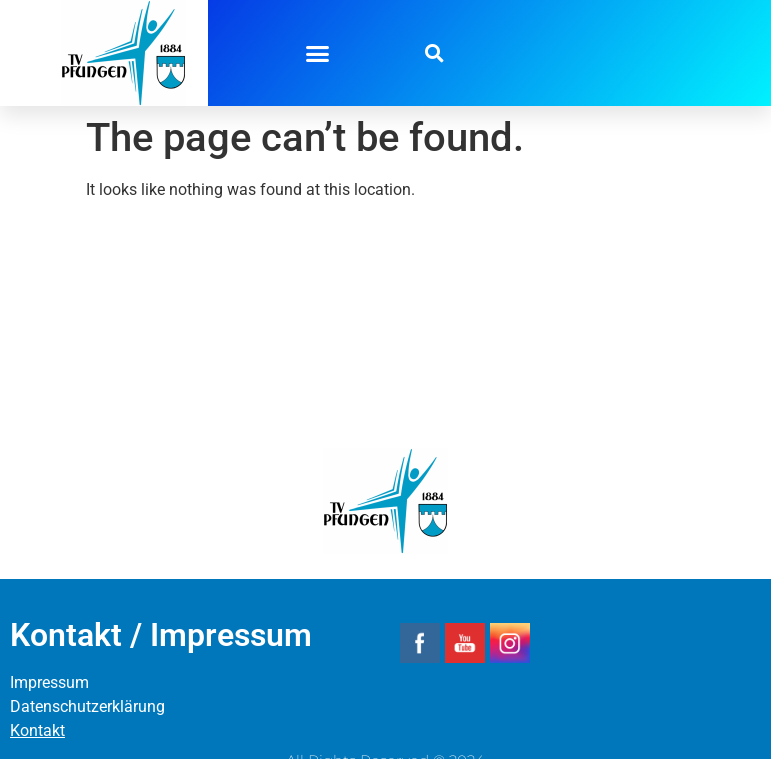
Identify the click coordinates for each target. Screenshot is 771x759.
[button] (318, 53)
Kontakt (37, 730)
